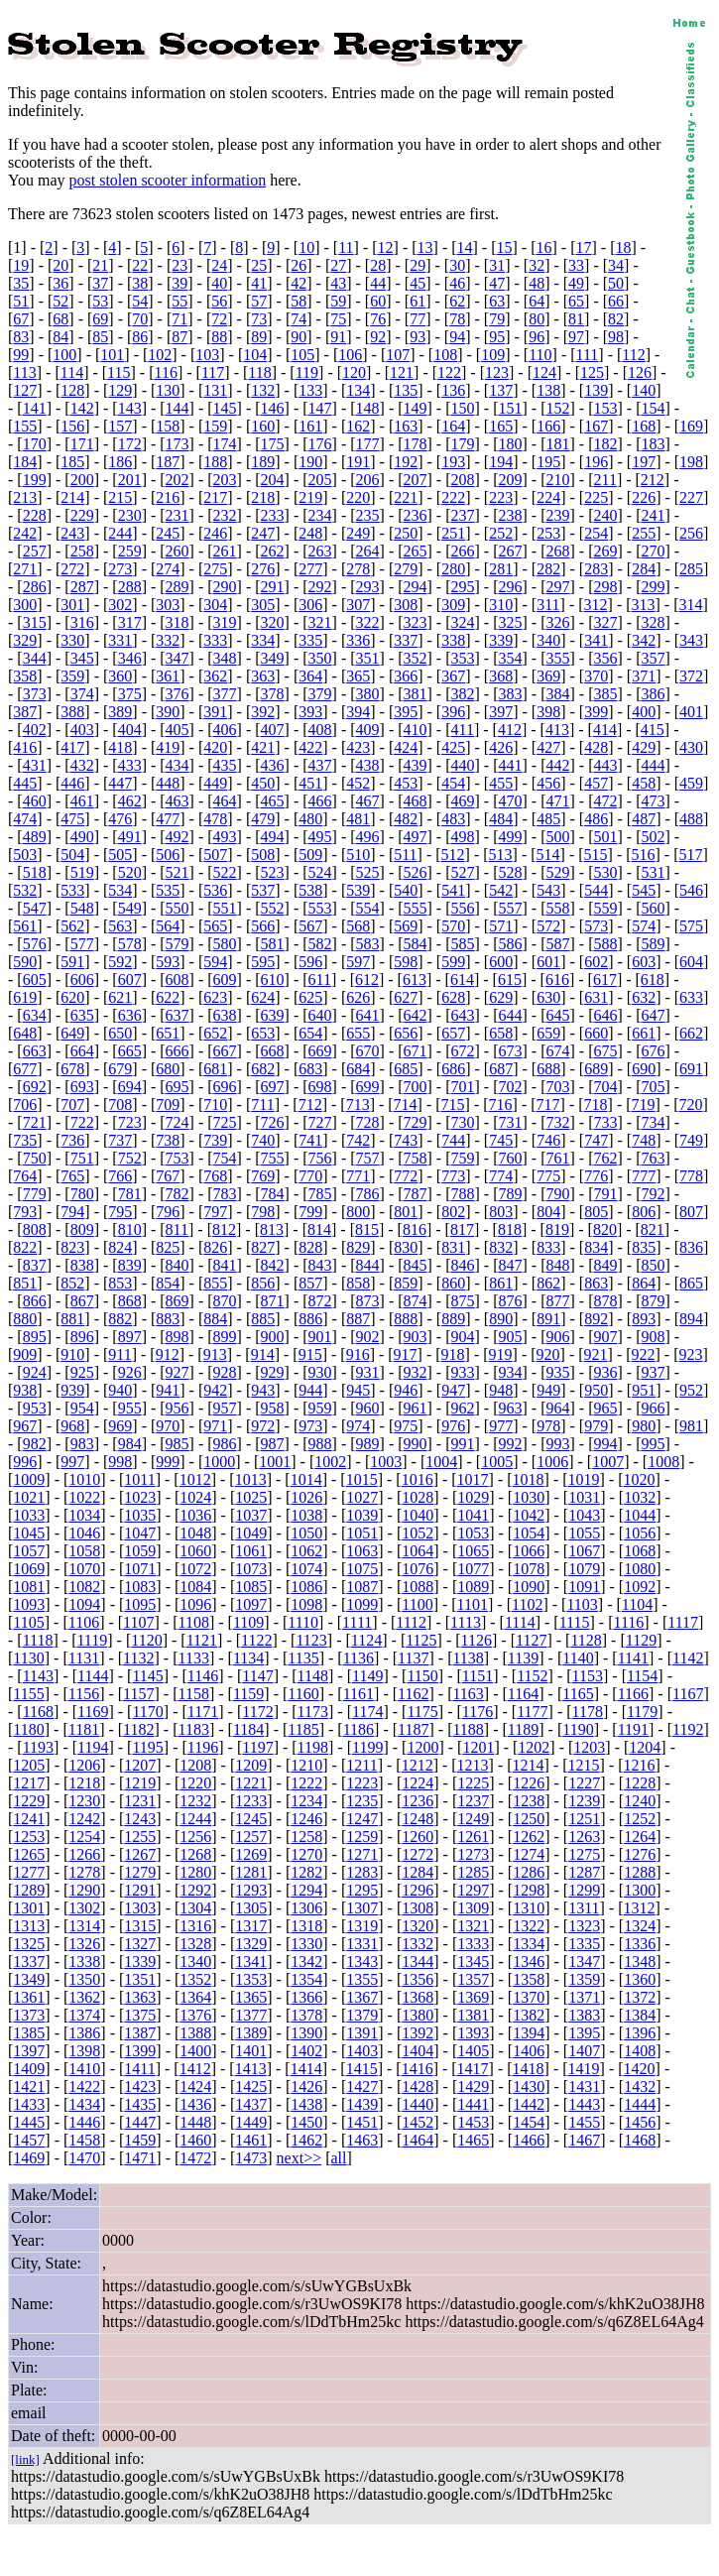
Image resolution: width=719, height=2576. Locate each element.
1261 (473, 1836)
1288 (640, 1872)
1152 (532, 1675)
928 (225, 1372)
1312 (640, 1908)
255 (644, 533)
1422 (84, 2086)
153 (605, 408)
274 (168, 568)
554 (368, 908)
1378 (306, 2015)
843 (320, 1265)
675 (605, 1051)
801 (406, 1211)
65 (576, 301)
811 (177, 1229)
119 (307, 372)
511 (405, 854)
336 (358, 640)
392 (263, 711)
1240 (640, 1800)
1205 (29, 1765)
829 (358, 1247)
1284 (417, 1872)
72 (219, 318)
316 (82, 622)
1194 (92, 1747)
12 (386, 247)
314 (691, 604)
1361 (29, 1997)
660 (596, 1033)
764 (25, 1175)
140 (644, 390)
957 (225, 1408)
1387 (140, 2032)
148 (368, 408)
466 (320, 801)
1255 (140, 1836)
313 (644, 604)
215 (120, 497)
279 (406, 568)
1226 (528, 1783)
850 (652, 1265)
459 (691, 783)
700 (415, 1086)
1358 (528, 1979)
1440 (417, 2104)
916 (358, 1354)
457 (596, 783)
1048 (195, 1533)
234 (320, 515)
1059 (140, 1550)
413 (557, 729)
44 (378, 283)
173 (177, 443)
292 (320, 586)
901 (320, 1336)
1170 (147, 1711)
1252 (640, 1818)
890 (501, 1318)
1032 (640, 1497)
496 (368, 836)
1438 (306, 2104)
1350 (84, 1979)
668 (273, 1051)
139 (596, 390)
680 (168, 1068)
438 (368, 765)
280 (453, 568)
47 (497, 283)
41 (259, 283)
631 (596, 997)
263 (320, 551)
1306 (306, 1908)
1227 (584, 1783)
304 (215, 604)
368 (501, 676)
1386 (84, 2032)
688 (548, 1068)
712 (310, 1104)
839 (130, 1265)
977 (501, 1425)
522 (225, 872)
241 (652, 515)
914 (263, 1354)
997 (72, 1461)
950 (596, 1390)
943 (263, 1390)
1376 (195, 2015)
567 (310, 926)
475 (72, 818)
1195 (147, 1747)
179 (463, 443)
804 (548, 1211)
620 (72, 997)
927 (177, 1372)
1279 (140, 1872)
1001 (275, 1461)
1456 (640, 2122)
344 (35, 658)
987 (273, 1443)
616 (557, 979)
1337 (29, 1961)
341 (596, 640)
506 (168, 854)
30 (457, 265)
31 (497, 265)
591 (72, 961)
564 (168, 926)
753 (177, 1158)
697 (273, 1086)
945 (358, 1390)
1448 (195, 2122)
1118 (38, 1640)
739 (215, 1140)
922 (644, 1354)
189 (263, 461)
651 (168, 1033)
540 (406, 890)
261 (225, 551)
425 (453, 747)
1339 (140, 1961)
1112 (411, 1622)
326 (557, 622)
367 (453, 676)
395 (406, 711)
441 (511, 765)
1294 (306, 1890)
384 (557, 693)
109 (493, 354)
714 (406, 1104)
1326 (84, 1943)
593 (168, 961)
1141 (633, 1658)
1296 (417, 1890)
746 (548, 1140)
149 (415, 408)
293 (368, 586)
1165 (577, 1693)
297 (557, 586)
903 (415, 1336)
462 (130, 801)
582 (320, 943)
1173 (313, 1711)
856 (263, 1283)
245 (168, 533)
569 (406, 926)
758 (415, 1158)
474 (25, 818)
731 (511, 1122)
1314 (84, 1925)
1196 (202, 1747)
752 (130, 1158)
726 (273, 1122)
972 (263, 1425)
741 (310, 1140)
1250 (528, 1818)
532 (25, 890)
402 (35, 729)
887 (358, 1318)
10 (306, 247)
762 (605, 1158)
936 (605, 1372)
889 (453, 1318)
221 (406, 497)
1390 (306, 2032)
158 (168, 426)
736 (72, 1140)
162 (358, 426)
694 (130, 1086)
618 (652, 979)
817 (462, 1229)
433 (130, 765)
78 (457, 318)
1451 (362, 2122)
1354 (306, 1979)
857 (310, 1283)
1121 (201, 1640)
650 (120, 1033)
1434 (84, 2104)
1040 (417, 1515)
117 (212, 372)
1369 (473, 1997)
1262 (528, 1836)
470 (511, 801)
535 (168, 890)
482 (406, 818)
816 (414, 1229)
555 (415, 908)
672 (463, 1051)
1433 (29, 2104)
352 (415, 658)
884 (215, 1318)
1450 (306, 2122)
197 (644, 461)
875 (463, 1300)
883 (168, 1318)
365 (358, 676)
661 (644, 1033)
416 (25, 747)
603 (644, 961)
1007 (608, 1461)
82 (616, 318)
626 (358, 997)
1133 (194, 1658)
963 (511, 1408)
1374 (84, 2015)
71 (179, 318)
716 (501, 1104)
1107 (138, 1622)
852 (72, 1283)
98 (616, 336)
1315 (140, 1925)
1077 (473, 1568)
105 (302, 354)
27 (338, 265)
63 (497, 301)
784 (273, 1193)
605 (35, 979)
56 (219, 301)
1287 (584, 1872)
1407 (584, 2050)
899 (225, 1336)
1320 (417, 1925)
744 (453, 1140)
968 (72, 1425)
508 (263, 854)
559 (605, 908)
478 (215, 818)
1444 (640, 2104)
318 (177, 622)
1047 (140, 1533)
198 (691, 461)
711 (262, 1104)
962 (463, 1408)
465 (273, 801)
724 (177, 1122)
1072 (195, 1568)
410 (415, 729)
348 (225, 658)
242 (25, 533)
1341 (251, 1961)
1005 (497, 1461)
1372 (640, 1997)
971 (215, 1425)
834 (596, 1247)
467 (368, 801)
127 (25, 390)
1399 (140, 2050)
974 (358, 1425)
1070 (84, 1568)
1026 (306, 1497)
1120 (146, 1640)
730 (463, 1122)
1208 (195, 1765)
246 (215, 533)
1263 (584, 1836)
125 (592, 372)
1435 (140, 2104)
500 (557, 836)
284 (644, 568)
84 (60, 336)
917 (406, 1354)
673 (511, 1051)
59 (338, 301)
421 (263, 747)
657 (453, 1033)
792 (652, 1193)
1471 (140, 2157)
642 (415, 1015)
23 (179, 265)
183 (652, 443)
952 (691, 1390)
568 (358, 926)
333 (215, 640)
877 (557, 1300)
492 (177, 836)
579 (177, 943)
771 (358, 1175)
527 (463, 872)
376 (177, 693)
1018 (528, 1479)
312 (596, 604)
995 (652, 1443)
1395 (584, 2032)
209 (511, 479)
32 (536, 265)
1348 (640, 1961)
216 (168, 497)
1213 (473, 1765)
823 (72, 1247)
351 (368, 658)
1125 (421, 1640)
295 (463, 586)
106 (350, 354)
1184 (248, 1729)
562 (72, 926)
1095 (140, 1604)
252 (501, 533)
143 (130, 408)
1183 (194, 1729)
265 (415, 551)
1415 (362, 2068)
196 (596, 461)
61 (417, 301)
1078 (528, 1568)
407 (273, 729)
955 (130, 1408)
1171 (202, 1711)
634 (35, 1015)
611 (319, 979)
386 (652, 693)
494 (273, 836)
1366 (306, 1997)
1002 (330, 1461)
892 (596, 1318)
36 (60, 283)
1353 (251, 1979)
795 (120, 1211)
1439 (362, 2104)
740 (263, 1140)
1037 (251, 1515)
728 (368, 1122)
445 (25, 783)
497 (415, 836)
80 (536, 318)
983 (82, 1443)
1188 (467, 1729)
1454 (528, 2122)
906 (557, 1336)
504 (72, 854)
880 (25, 1318)
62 (457, 301)
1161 (358, 1693)
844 (368, 1265)
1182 (138, 1729)
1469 (29, 2157)
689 (596, 1068)
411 (462, 729)
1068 (640, 1550)
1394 (528, 2032)
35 (21, 283)
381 (415, 693)
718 (596, 1104)
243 (72, 533)
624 (263, 997)
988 (320, 1443)
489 (35, 836)
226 (644, 497)
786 (368, 1193)
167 (596, 426)
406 (225, 729)
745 (501, 1140)
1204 (644, 1747)
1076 (417, 1568)
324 (463, 622)
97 (576, 336)
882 (120, 1318)
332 (168, 640)
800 (358, 1211)
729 (415, 1122)
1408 (640, 2050)
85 (100, 336)
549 (130, 908)
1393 (473, 2032)
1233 (251, 1800)
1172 (257, 1711)
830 (406, 1247)
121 (402, 372)
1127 (531, 1640)
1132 (138, 1658)
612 (367, 979)
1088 (417, 1586)
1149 (367, 1675)
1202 (533, 1747)
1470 (84, 2157)
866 (35, 1300)
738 (168, 1140)
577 (82, 943)
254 (596, 533)
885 (263, 1318)
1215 (584, 1765)
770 (310, 1175)
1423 (140, 2086)
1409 (29, 2068)
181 (557, 443)
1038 (306, 1515)
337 (406, 640)
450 (263, 783)
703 (557, 1086)
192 (406, 461)
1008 (663, 1461)
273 (120, 568)
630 (548, 997)
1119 (91, 1640)
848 (557, 1265)
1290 (84, 1890)
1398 (84, 2050)
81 (576, 318)
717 (548, 1104)
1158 (194, 1693)
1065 (473, 1550)
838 (82, 1265)
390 (168, 711)
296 (511, 586)
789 (511, 1193)
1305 (251, 1908)
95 (497, 336)
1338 (84, 1961)
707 (72, 1104)
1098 (306, 1604)
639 (273, 1015)
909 (25, 1354)
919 (501, 1354)
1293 (251, 1890)
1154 (642, 1675)
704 (605, 1086)
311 (548, 604)
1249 (473, 1818)
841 (225, 1265)
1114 (520, 1622)
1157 (138, 1693)
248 (310, 533)
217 (215, 497)
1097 (251, 1604)
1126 (476, 1640)
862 (548, 1283)
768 (215, 1175)
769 (263, 1175)
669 (320, 1051)
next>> (299, 2157)
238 (511, 515)
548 (82, 908)
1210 (306, 1765)
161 (310, 426)
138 (548, 390)
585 (463, 943)
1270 (306, 1854)
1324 (640, 1925)
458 (644, 783)
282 (548, 568)
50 (616, 283)
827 (263, 1247)
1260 (417, 1836)
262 (273, 551)
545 (644, 890)
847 (511, 1265)
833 (548, 1247)
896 (82, 1336)
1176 (477, 1711)
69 (100, 318)
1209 (251, 1765)
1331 (362, 1943)
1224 (417, 1783)
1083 (140, 1586)
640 (320, 1015)
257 (35, 551)
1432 (640, 2086)
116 (166, 372)
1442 (528, 2104)
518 (35, 872)
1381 (473, 2015)
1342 (306, 1961)
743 (406, 1140)
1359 (584, 1979)
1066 (528, 1550)
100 (64, 354)
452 (358, 783)
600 (501, 961)
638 (225, 1015)
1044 (640, 1515)
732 (557, 1122)
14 (465, 247)
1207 (140, 1765)
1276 (640, 1854)
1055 (584, 1533)
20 (60, 265)
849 (605, 1265)
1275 (584, 1854)
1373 (29, 2015)
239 (557, 515)
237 (463, 515)
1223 (362, 1783)
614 (462, 979)
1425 (251, 2086)
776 (596, 1175)
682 (263, 1068)
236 (415, 515)
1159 (248, 1693)
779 (35, 1193)
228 (35, 515)
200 (82, 479)
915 (310, 1354)
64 (536, 301)
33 (576, 265)
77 (417, 318)
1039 (362, 1515)
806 (644, 1211)
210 (557, 479)
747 (596, 1140)
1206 (84, 1765)
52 (60, 301)
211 (604, 479)
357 (652, 658)
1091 (584, 1586)
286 (35, 586)
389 (120, 711)
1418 (528, 2068)
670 (368, 1051)
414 (605, 729)
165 (501, 426)
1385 (29, 2032)
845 (415, 1265)
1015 (362, 1479)
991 (463, 1443)
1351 (140, 1979)
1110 (303, 1622)
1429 (473, 2086)
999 (168, 1461)
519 (82, 872)
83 (21, 336)
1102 (527, 1604)
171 (82, 443)
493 (225, 836)
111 (587, 354)
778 (691, 1175)
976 (453, 1425)
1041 (473, 1515)
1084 (195, 1586)
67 (21, 318)
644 (511, 1015)
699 (368, 1086)
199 (35, 479)
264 (368, 551)
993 (557, 1443)
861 (501, 1283)
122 (449, 372)
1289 (29, 1890)
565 (215, 926)
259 (130, 551)
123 (497, 372)
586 (511, 943)
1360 (640, 1979)
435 (225, 765)
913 (215, 1354)
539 (358, 890)
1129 (641, 1640)
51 (21, 301)
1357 (473, 1979)
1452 (417, 2122)
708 (120, 1104)
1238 (528, 1800)
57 (259, 301)
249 (358, 533)
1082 (84, 1586)
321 (320, 622)
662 (691, 1033)
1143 (38, 1675)
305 (263, 604)
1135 (303, 1658)
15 (505, 247)
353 (463, 658)
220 (358, 497)
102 (160, 354)
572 (548, 926)
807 (691, 1211)
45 (417, 283)
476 (120, 818)
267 (511, 551)
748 (644, 1140)
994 (605, 1443)
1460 (195, 2140)
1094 (84, 1604)
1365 (251, 1997)
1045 (29, 1533)
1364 (195, 1997)
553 (320, 908)
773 (453, 1175)
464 (225, 801)
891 (548, 1318)
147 (320, 408)
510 (358, 854)
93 (417, 336)
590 (25, 961)
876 (511, 1300)
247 (263, 533)
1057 (29, 1550)
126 (640, 372)
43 (338, 283)
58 (298, 301)
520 (130, 872)
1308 (417, 1908)
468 (415, 801)
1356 (417, 1979)
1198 (313, 1747)
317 (130, 622)
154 (652, 408)
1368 (417, 1997)
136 (453, 390)
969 (120, 1425)
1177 (532, 1711)
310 (501, 604)
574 (644, 926)
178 (415, 443)
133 (310, 390)
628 (453, 997)
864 (644, 1283)
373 (35, 693)
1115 (574, 1622)
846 (463, 1265)
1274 (528, 1854)
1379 (362, 2015)
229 (82, 515)
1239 (584, 1800)
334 (263, 640)
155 (25, 426)
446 (72, 783)
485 (548, 818)
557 (511, 908)
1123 (311, 1640)
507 (215, 854)
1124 (366, 1640)
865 (691, 1283)
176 (320, 443)
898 (177, 1336)
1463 (362, 2140)
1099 (362, 1604)
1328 (195, 1943)
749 (691, 1140)
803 (501, 1211)
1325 (29, 1943)
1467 (584, 2140)
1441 (473, 2104)
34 (616, 265)
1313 (29, 1925)
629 (501, 997)
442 (557, 765)
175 (273, 443)
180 (511, 443)
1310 (528, 1908)
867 (82, 1300)
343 (691, 640)
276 (263, 568)
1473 (251, 2157)
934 (511, 1372)
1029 (473, 1497)
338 (453, 640)
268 (557, 551)
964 (557, 1408)
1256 (195, 1836)
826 (215, 1247)
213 (25, 497)
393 (310, 711)
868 (130, 1300)
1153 (587, 1675)
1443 (584, 2104)
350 (320, 658)
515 (596, 854)
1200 (422, 1747)
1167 (687, 1693)
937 (652, 1372)
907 (605, 1336)
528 (511, 872)
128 (72, 390)
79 (497, 318)
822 (25, 1247)
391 (215, 711)
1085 (251, 1586)
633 (691, 997)
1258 (306, 1836)
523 (273, 872)
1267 (140, 1854)
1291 (140, 1890)
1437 (251, 2104)
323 (415, 622)
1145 (147, 1675)
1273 (473, 1854)
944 (310, 1390)
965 (605, 1408)
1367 (362, 1997)
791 (605, 1193)
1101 (472, 1604)
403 (82, 729)
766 (120, 1175)
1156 (83, 1693)
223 (501, 497)
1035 (140, 1515)
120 (354, 372)
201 (130, 479)
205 (320, 479)
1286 (528, 1872)
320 (273, 622)
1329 (251, 1943)
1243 (140, 1818)
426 (501, 747)
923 (691, 1354)
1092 (640, 1586)
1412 (195, 2068)
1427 (362, 2086)
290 (225, 586)
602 (596, 961)
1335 (584, 1943)
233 (273, 515)
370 (596, 676)
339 (501, 640)
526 (415, 872)
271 (25, 568)
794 (72, 1211)
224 (548, 497)
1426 (306, 2086)
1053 (473, 1533)
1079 (584, 1568)
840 (177, 1265)
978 (548, 1425)
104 (255, 354)
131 (215, 390)
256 (691, 533)
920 (548, 1354)
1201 (478, 1747)
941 (168, 1390)
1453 (473, 2122)
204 (273, 479)
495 (320, 836)
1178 (587, 1711)
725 (225, 1122)
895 (35, 1336)
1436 (195, 2104)
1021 (29, 1497)
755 (273, 1158)
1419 (584, 2068)
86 (140, 336)
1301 (29, 1908)
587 (557, 943)
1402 (306, 2050)
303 (168, 604)
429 (644, 747)
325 (511, 622)
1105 (28, 1622)
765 (72, 1175)
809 (82, 1229)
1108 (194, 1622)
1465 (473, 2140)
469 (463, 801)
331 (120, 640)
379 (320, 693)
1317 (251, 1925)
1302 (84, 1908)
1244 (195, 1818)
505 (120, 854)
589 (652, 943)
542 (501, 890)
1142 (687, 1658)
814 (319, 1229)
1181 (83, 1729)
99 (21, 354)
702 (511, 1086)
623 (215, 997)
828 (310, 1247)
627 (406, 997)
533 (72, 890)
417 (72, 747)
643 (463, 1015)
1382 (528, 2015)
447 (120, 783)
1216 (640, 1765)
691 (691, 1068)
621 (120, 997)
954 (82, 1408)
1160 (303, 1693)
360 (120, 676)
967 (25, 1425)
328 (652, 622)
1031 (584, 1497)
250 (406, 533)
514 (548, 854)
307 (358, 604)
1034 (84, 1515)
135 (406, 390)
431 (35, 765)
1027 (362, 1497)
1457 (29, 2140)
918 (453, 1354)
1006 (552, 1461)
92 (378, 336)
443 (605, 765)
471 (557, 801)
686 (453, 1068)
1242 (84, 1818)
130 (168, 390)
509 (310, 854)
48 (536, 283)
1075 (362, 1568)
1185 (303, 1729)
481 (358, 818)
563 (120, 926)
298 (605, 586)
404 (130, 729)
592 (120, 961)
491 (130, 836)
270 (652, 551)
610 (273, 979)
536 (215, 890)
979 (596, 1425)
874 (415, 1300)
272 (72, 568)
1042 (528, 1515)
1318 (306, 1925)
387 (25, 711)
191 (358, 461)
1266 (84, 1854)
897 (130, 1336)
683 (310, 1068)
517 (691, 854)
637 (177, 1015)
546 (691, 890)
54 (140, 301)
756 (320, 1158)
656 (406, 1033)
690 (644, 1068)
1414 (306, 2068)
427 (548, 747)
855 (215, 1283)
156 (72, 426)
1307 (362, 1908)
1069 (29, 1568)
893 (644, 1318)
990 (415, 1443)
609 (225, 979)
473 (652, 801)
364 (310, 676)
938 (25, 1390)
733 (605, 1122)
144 (177, 408)
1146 (202, 1675)
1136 (358, 1658)
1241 (29, 1818)
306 (310, 604)
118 (259, 372)
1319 (362, 1925)
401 (691, 711)
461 (82, 801)
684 (358, 1068)
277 (310, 568)
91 (338, 336)
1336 (640, 1943)
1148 (313, 1675)
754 (225, 1158)
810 (130, 1229)
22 (140, 265)
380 (368, 693)
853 (120, 1283)
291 (273, 586)
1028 (417, 1497)
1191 (633, 1729)
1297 (473, 1890)
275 (215, 568)
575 (691, 926)
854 (168, 1283)
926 (130, 1372)
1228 (640, 1783)
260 (177, 551)
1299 (584, 1890)
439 (415, 765)
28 (378, 265)
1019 (584, 1479)
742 (358, 1140)
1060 (195, 1550)
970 (168, 1425)
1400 (195, 2050)
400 (644, 711)
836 (691, 1247)
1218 (84, 1783)
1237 (473, 1800)
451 (310, 783)
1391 (362, 2032)
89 (259, 336)
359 (72, 676)
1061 (251, 1550)
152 (557, 408)
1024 (195, 1497)
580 (225, 943)
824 (120, 1247)
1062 (306, 1550)
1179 (642, 1711)
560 (652, 908)
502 (652, 836)
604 (691, 961)
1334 (528, 1943)
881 (72, 1318)
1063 (362, 1550)
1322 (528, 1925)
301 (72, 604)
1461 (251, 2140)
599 (453, 961)
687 (501, 1068)
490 (82, 836)
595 (263, 961)
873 (368, 1300)
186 (120, 461)
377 (225, 693)
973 (310, 1425)
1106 (83, 1622)
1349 (29, 1979)
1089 (473, 1586)
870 (225, 1300)
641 (368, 1015)
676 (652, 1051)
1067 (584, 1550)
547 (35, 908)
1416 (417, 2068)
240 (605, 515)
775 (548, 1175)
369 (548, 676)
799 (310, 1211)
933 (463, 1372)
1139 (523, 1658)
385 (605, 693)
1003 (386, 1461)
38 (140, 283)
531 (652, 872)
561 (25, 926)
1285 (473, 1872)
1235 (362, 1800)
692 (35, 1086)
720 (691, 1104)
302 (120, 604)
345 (82, 658)
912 (168, 1354)
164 (453, 426)
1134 (248, 1658)
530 (605, 872)
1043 (584, 1515)
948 (501, 1390)
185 (72, 461)
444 (652, 765)
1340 (195, 1961)
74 (298, 318)
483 (453, 818)
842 (273, 1265)
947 (453, 1390)
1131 (83, 1658)
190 (310, 461)
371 (644, 676)
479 (263, 818)
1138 (467, 1658)
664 (82, 1051)
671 (415, 1051)
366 (406, 676)
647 (652, 1015)
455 (501, 783)
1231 (140, 1800)
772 (406, 1175)
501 (605, 836)
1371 (584, 1997)
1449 (251, 2122)
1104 (637, 1604)
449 (215, 783)
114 (71, 372)
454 (453, 783)
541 (453, 890)
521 (177, 872)
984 (130, 1443)
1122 (256, 1640)
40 (219, 283)
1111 (357, 1622)
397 (501, 711)
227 (691, 497)
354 (511, 658)
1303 (140, 1908)
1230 (84, 1800)
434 (177, 765)
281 (501, 568)
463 (177, 801)
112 (633, 354)
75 (338, 318)
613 (414, 979)
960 (368, 1408)
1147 (257, 1675)
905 (511, 1336)
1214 (528, 1765)
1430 (528, 2086)
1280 (195, 1872)
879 (652, 1300)
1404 (417, 2050)
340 (548, 640)
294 (415, 586)
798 (263, 1211)
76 (378, 318)
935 (557, 1372)
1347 (584, 1961)
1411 (139, 2068)
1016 (417, 1479)
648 (25, 1033)
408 (320, 729)
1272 (417, 1854)
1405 (473, 2050)
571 (501, 926)
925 (82, 1372)
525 (368, 872)
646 (605, 1015)
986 (225, 1443)
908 (652, 1336)
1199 (367, 1747)
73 (259, 318)
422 (310, 747)
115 (118, 372)
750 (35, 1158)
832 (501, 1247)
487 (644, 818)
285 (691, 568)
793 (25, 1211)
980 (644, 1425)
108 (445, 354)
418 (120, 747)
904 (463, 1336)
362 (215, 676)
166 (548, 426)
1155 (28, 1693)
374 (82, 693)
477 (168, 818)
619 (25, 997)
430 (691, 747)
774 (501, 1175)
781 (130, 1193)
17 (583, 247)
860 (453, 1283)
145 (225, 408)
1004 (441, 1461)
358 (25, 676)
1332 (417, 1943)
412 (510, 729)
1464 (417, 2140)
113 (24, 372)
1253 (29, 1836)
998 (120, 1461)
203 (225, 479)
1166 (633, 1693)
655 (358, 1033)
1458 (84, 2140)
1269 (251, 1854)
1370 (528, 1997)
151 (511, 408)
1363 (140, 1997)
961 (415, 1408)
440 (463, 765)
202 (177, 479)
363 (263, 676)
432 (82, 765)
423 (358, 747)
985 (177, 1443)
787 (415, 1193)
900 (273, 1336)
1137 (413, 1658)
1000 (219, 1461)
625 (310, 997)
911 (119, 1354)
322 (368, 622)
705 (652, 1086)
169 (691, 426)
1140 (577, 1658)
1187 (413, 1729)
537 (263, 890)
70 (140, 318)
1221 (251, 1783)
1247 (362, 1818)
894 (691, 1318)
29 (417, 265)
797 (215, 1211)
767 (168, 1175)
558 (557, 908)
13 (425, 247)
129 (120, 390)
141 (35, 408)
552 (273, 908)
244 (120, 533)
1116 (628, 1622)
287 (82, 586)
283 (596, 568)
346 (130, 658)
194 (501, 461)
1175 (422, 1711)
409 (368, 729)
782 (177, 1193)
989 (368, 1443)
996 (25, 1461)
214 (72, 497)
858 (358, 1283)
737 (120, 1140)
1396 (640, 2032)
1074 (306, 1568)
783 (225, 1193)
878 (605, 1300)
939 (72, 1390)
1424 (195, 2086)
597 (358, 961)
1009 (29, 1479)
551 (225, 908)
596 (310, 961)
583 (368, 943)
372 (691, 676)
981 (691, 1425)
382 (463, 693)
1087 (362, 1586)
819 (557, 1229)
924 (35, 1372)
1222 (306, 1783)
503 (25, 854)
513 (501, 854)
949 (548, 1390)
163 (406, 426)
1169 (92, 1711)
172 (130, 443)
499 (511, 836)
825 (168, 1247)
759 (463, 1158)
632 (644, 997)
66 (616, 301)
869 (177, 1300)
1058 (84, 1550)
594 (215, 961)
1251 (584, 1818)
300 (25, 604)
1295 (362, 1890)
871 (273, 1300)
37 (100, 283)
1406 (528, 2050)
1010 (84, 1479)
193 (453, 461)
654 (310, 1033)
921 (596, 1354)
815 (367, 1229)
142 (82, 408)
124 (544, 372)
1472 (195, 2157)
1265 (29, 1854)
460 (35, 801)
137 (501, 390)
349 (273, 658)
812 (224, 1229)
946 (406, 1390)
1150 (422, 1675)
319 (225, 622)
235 (368, 515)
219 (310, 497)
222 (453, 497)
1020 (640, 1479)
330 (72, 640)
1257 (251, 1836)
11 (345, 247)
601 (548, 961)
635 (82, 1015)
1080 (640, 1568)
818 (510, 1229)
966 (652, 1408)
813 (272, 1229)
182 (605, 443)
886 (310, 1318)
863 (596, 1283)
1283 (362, 1872)
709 (168, 1104)
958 (273, 1408)
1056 (640, 1533)
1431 (584, 2086)
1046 (84, 1533)
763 (652, 1158)
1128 (585, 1640)
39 (179, 283)
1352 (195, 1979)
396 (453, 711)
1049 (251, 1533)
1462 (306, 2140)
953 (35, 1408)
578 (130, 943)
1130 (28, 1658)
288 (130, 586)
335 (310, 640)
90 (298, 336)
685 (406, 1068)
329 (25, 640)
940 (120, 1390)
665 (130, 1051)
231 (177, 515)
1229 (29, 1800)
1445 (29, 2122)
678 (72, 1068)
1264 (640, 1836)
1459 (140, 2140)
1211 (361, 1765)
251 (453, 533)
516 (644, 854)
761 (557, 1158)
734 (652, 1122)
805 (596, 1211)
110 (540, 354)
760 (511, 1158)
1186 (358, 1729)
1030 (528, 1497)
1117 (682, 1622)
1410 (84, 2068)
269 (605, 551)
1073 (251, 1568)
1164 (523, 1693)
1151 (477, 1675)
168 (644, 426)
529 (557, 872)
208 (463, 479)
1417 (473, 2068)
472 (605, 801)
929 (273, 1372)
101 (112, 354)
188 (215, 461)
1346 (528, 1961)
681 (215, 1068)
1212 (417, 1765)
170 (35, 443)
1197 (257, 1747)
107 (398, 354)
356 (605, 658)
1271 (362, 1854)
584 (415, 943)
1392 (417, 2032)
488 (691, 818)
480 (310, 818)
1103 (581, 1604)
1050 (306, 1533)
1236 (417, 1800)
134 (358, 390)
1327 (140, 1943)
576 (35, 943)
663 (35, 1051)
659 (548, 1033)
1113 (465, 1622)
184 (25, 461)
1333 (473, 1943)
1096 (195, 1604)
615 (510, 979)
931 (368, 1372)
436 (273, 765)
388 (72, 711)
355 (557, 658)
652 (215, 1033)
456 (548, 783)
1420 (640, 2068)
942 (215, 1390)
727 (320, 1122)
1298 (528, 1890)
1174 (367, 1711)
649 (72, 1033)
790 (557, 1193)
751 (82, 1158)
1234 (306, 1800)
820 (605, 1229)
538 (310, 890)
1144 (92, 1675)
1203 (589, 1747)
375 (130, 693)
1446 (84, 2122)
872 (320, 1300)
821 (652, 1229)
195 (548, 461)
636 (130, 1015)
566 (263, 926)
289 (177, 586)
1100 (417, 1604)
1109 (248, 1622)
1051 (362, 1533)
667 (225, 1051)
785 (320, 1193)
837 (35, 1265)
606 (82, 979)
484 (501, 818)
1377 (251, 2015)
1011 (139, 1479)
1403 (362, 2050)
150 (463, 408)
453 (406, 783)
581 (273, 943)
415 (652, 729)
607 (130, 979)
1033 (29, 1515)
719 (644, 1104)
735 (25, 1140)
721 (35, 1122)
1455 (584, 2122)
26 (298, 265)
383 (511, 693)
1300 (640, 1890)
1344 (417, 1961)
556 (463, 908)
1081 (29, 1586)
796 (168, 1211)
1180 (28, 1729)
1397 (29, 2050)
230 (130, 515)
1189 (523, 1729)
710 (215, 1104)
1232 (195, 1800)
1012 (195, 1479)
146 (273, 408)
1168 (38, 1711)
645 (557, 1015)
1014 (306, 1479)
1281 (251, 1872)
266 (463, 551)
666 (177, 1051)
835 (644, 1247)
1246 (306, 1818)
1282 (306, 1872)
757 (368, 1158)
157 (120, 426)
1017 (473, 1479)
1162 (413, 1693)
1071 (140, 1568)
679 (120, 1068)
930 (320, 1372)
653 (263, 1033)
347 (177, 658)
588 (605, 943)
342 (644, 640)
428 (596, 747)
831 (453, 1247)
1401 (251, 2050)
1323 (584, 1925)
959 (320, 1408)
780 (82, 1193)
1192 (687, 1729)
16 (544, 247)
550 (177, 908)
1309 (473, 1908)
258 (82, 551)
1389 (251, 2032)
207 (415, 479)
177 (368, 443)
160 (263, 426)
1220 (195, 1783)
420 (215, 747)
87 (179, 336)
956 (177, 1408)
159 (215, 426)
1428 (417, 2086)
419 (168, 747)
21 (100, 265)
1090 (528, 1586)
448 (168, 783)
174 (225, 443)
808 (35, 1229)
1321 (473, 1925)
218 (263, 497)
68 (60, 318)
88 (219, 336)
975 (406, 1425)
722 (82, 1122)
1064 (417, 1550)
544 (596, 890)
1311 (583, 1908)
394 (358, 711)
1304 (195, 1908)
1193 (38, 1747)
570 (453, 926)
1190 (577, 1729)
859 (406, 1283)
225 (596, 497)
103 (207, 354)
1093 (29, 1604)
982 (35, 1443)
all (339, 2157)
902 (368, 1336)
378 (273, 693)
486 (596, 818)
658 (501, 1033)
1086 (306, 1586)
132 (263, 390)
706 (25, 1104)
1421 (29, 2086)
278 (358, 568)
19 (21, 265)
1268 (195, 1854)
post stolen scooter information (168, 180)
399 (596, 711)
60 (378, 301)
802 (453, 1211)
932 (415, 1372)
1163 (467, 1693)
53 (100, 301)
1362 (84, 1997)
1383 (584, 2015)
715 (453, 1104)
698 (320, 1086)
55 (179, 301)
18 (623, 247)
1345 (473, 1961)
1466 (528, 2140)
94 (457, 336)
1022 (84, 1497)
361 (168, 676)
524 (320, 872)
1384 (640, 2015)
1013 (251, 1479)
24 (219, 265)
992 (511, 1443)
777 (644, 1175)
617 (605, 979)
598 (406, 961)
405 (177, 729)
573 (596, 926)
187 (168, 461)
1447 (140, 2122)
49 (576, 283)
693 (82, 1086)
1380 (417, 2015)
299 (652, 586)
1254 (84, 1836)
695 (177, 1086)
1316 (195, 1925)
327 (605, 622)
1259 (362, 1836)
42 (298, 283)
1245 (251, 1818)
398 (548, 711)
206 (368, 479)
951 (644, 1390)
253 (548, 533)
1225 (473, 1783)
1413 (251, 2068)
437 (320, 765)
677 (25, 1068)
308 (406, 604)
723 (130, 1122)
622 (168, 997)
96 (536, 336)
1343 (362, 1961)
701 (463, 1086)
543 (548, 890)
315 (35, 622)
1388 (195, 2032)
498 (463, 836)
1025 (251, 1497)
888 (406, 1318)
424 (406, 747)
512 (453, 854)
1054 (528, 1533)
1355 (362, 1979)
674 (557, 1051)
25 (259, 265)
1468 (640, 2140)
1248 (417, 1818)
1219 (140, 1783)
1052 (417, 1533)
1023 (140, 1497)
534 (120, 890)
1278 (84, 1872)
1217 (29, 1783)
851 (25, 1283)
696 (225, 1086)
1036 (195, 1515)
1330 (306, 1943)
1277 (29, 1872)
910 (72, 1354)
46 (457, 283)
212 (652, 479)
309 (453, 604)
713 (358, 1104)
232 (225, 515)
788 (463, 1193)
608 (177, 979)
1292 (195, 1890)
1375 (140, 2015)
